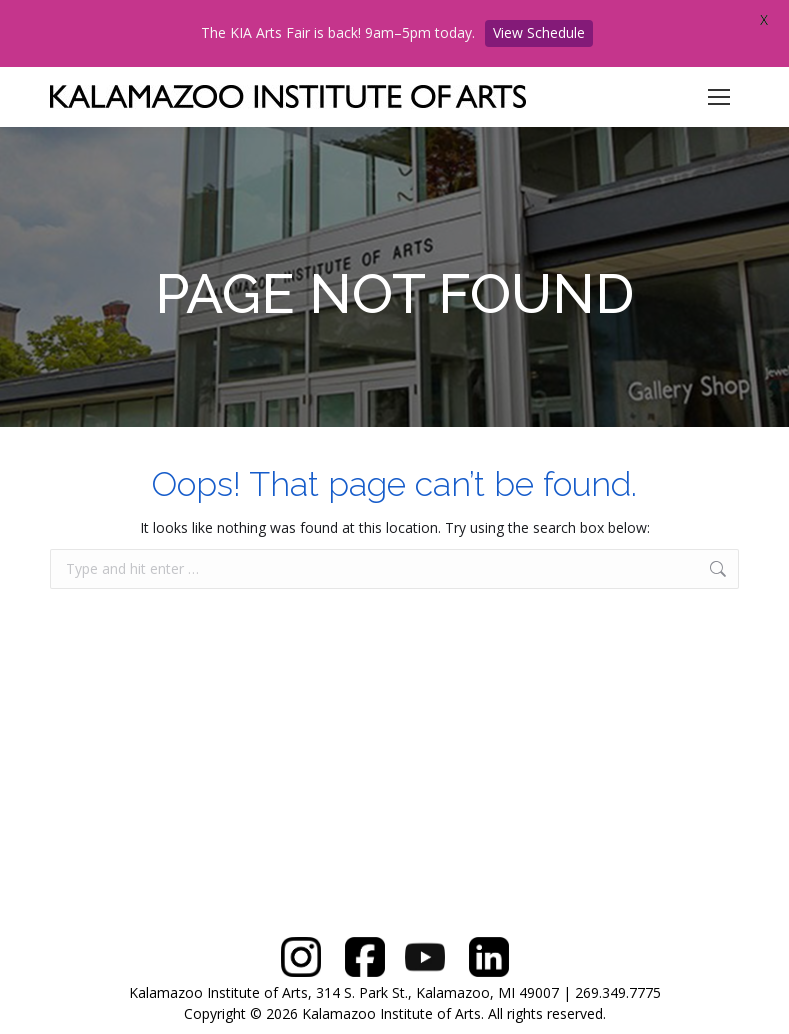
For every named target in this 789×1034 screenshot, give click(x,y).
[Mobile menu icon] (719, 97)
